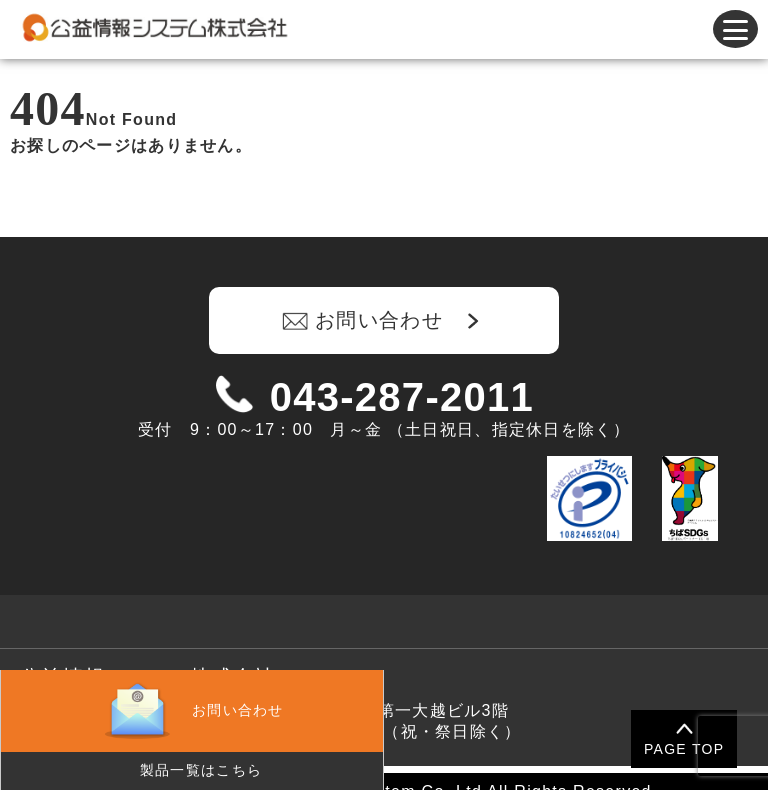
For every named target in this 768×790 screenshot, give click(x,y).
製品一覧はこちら (201, 770)
